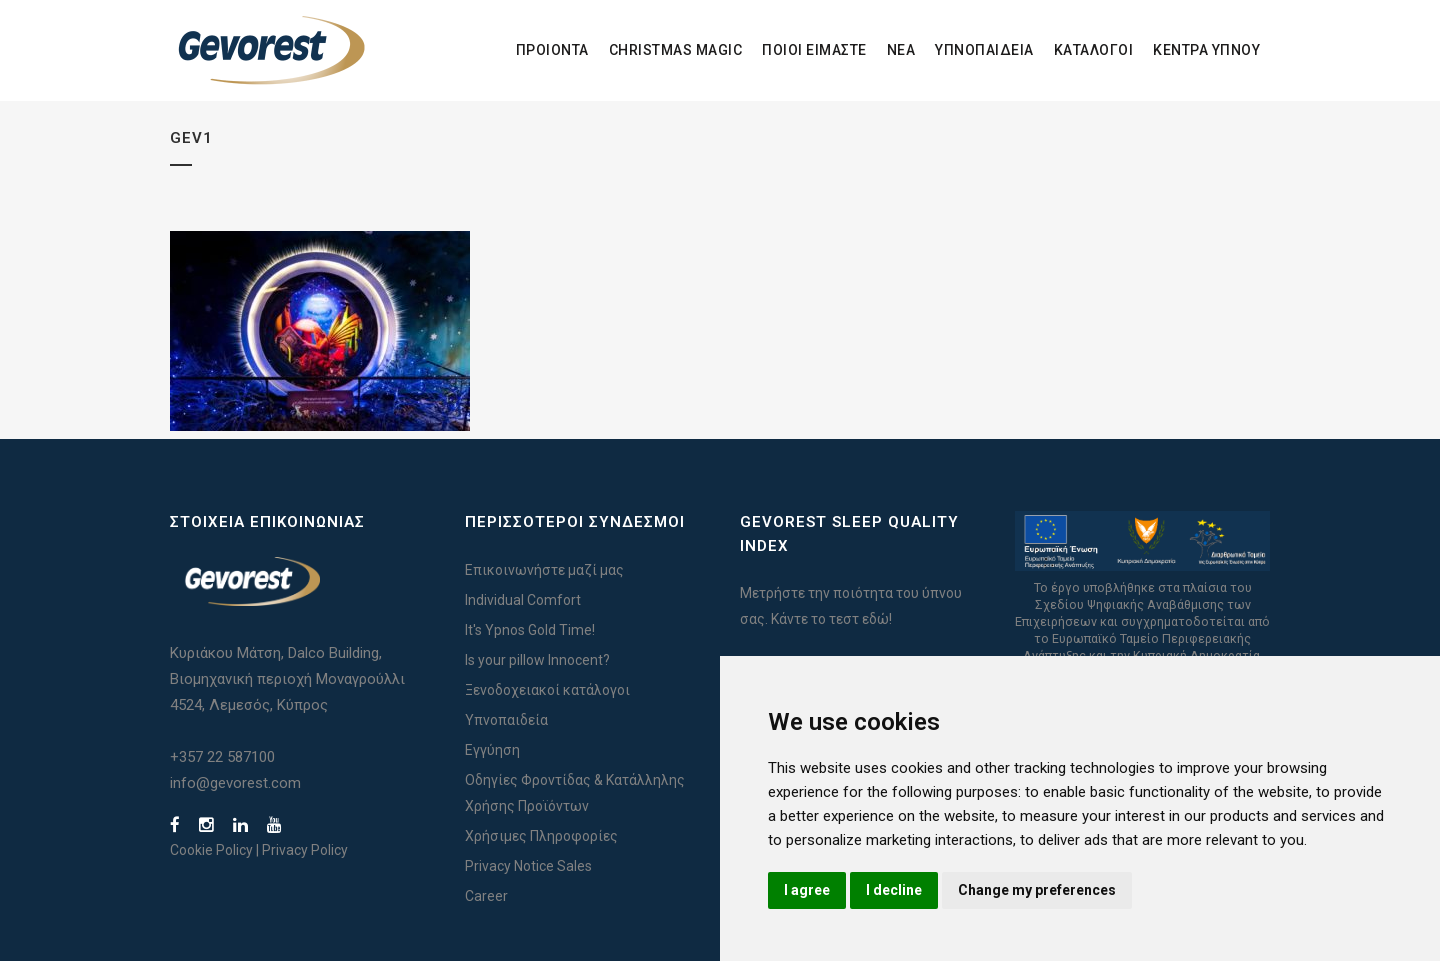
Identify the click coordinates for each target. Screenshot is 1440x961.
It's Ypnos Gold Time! (530, 630)
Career (486, 896)
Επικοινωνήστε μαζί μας (544, 570)
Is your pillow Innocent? (537, 660)
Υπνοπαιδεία (506, 720)
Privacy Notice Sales (528, 866)
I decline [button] (894, 890)
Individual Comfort (523, 600)
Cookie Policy (211, 850)
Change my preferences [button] (1037, 890)
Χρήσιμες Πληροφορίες (541, 836)
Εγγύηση (492, 750)
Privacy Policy (305, 850)
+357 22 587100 (222, 757)
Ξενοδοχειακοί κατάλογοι (547, 690)
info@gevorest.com (235, 783)
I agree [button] (807, 890)
